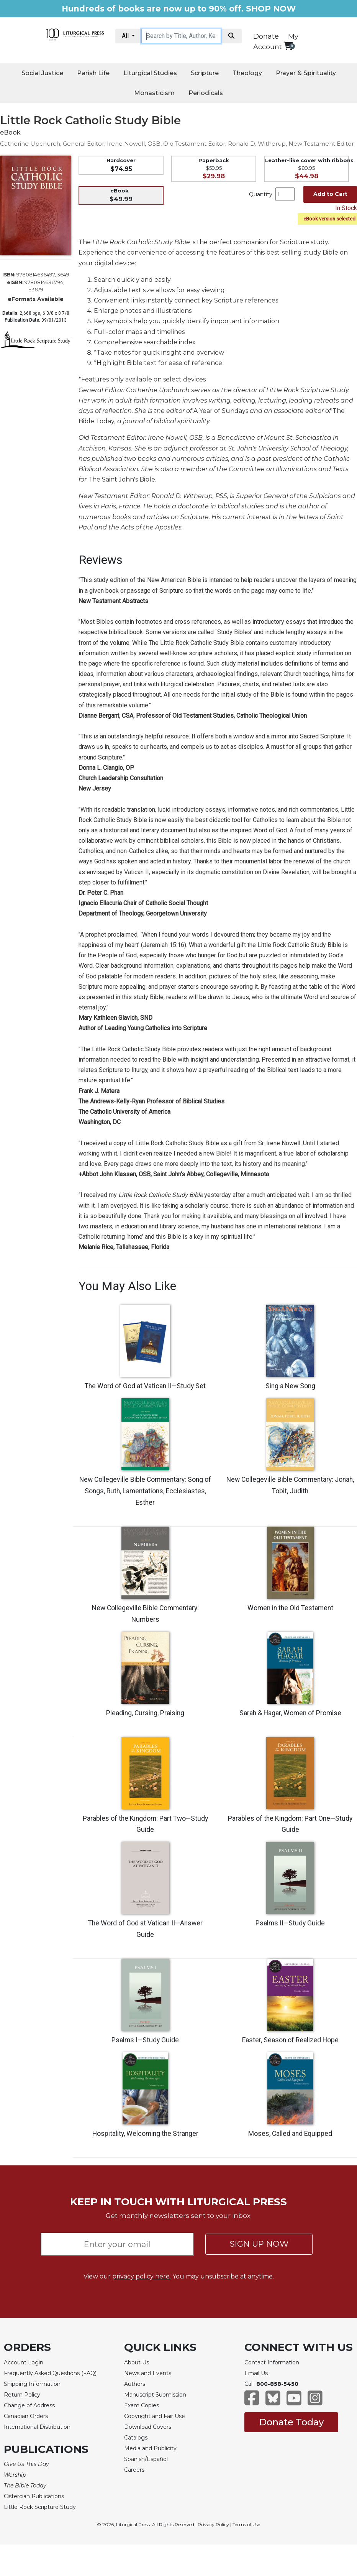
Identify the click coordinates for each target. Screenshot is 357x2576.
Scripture (205, 73)
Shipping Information (32, 2383)
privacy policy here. (141, 2276)
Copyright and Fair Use (154, 2416)
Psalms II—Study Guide (290, 1923)
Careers (134, 2469)
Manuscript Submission (155, 2394)
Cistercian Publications (34, 2496)
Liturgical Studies (150, 73)
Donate (266, 36)
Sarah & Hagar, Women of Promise (290, 1713)
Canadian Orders (26, 2416)
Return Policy (22, 2394)
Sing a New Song (290, 1386)
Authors (134, 2383)
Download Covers (147, 2426)
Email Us (256, 2373)
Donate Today (291, 2422)
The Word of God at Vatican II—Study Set (145, 1386)
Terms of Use (246, 2524)
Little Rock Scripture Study (40, 2507)
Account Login (23, 2362)
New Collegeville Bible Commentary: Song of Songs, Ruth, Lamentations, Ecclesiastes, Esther (145, 1491)
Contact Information (271, 2362)
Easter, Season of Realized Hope (290, 2040)
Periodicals (205, 93)
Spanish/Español (146, 2459)
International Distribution (37, 2426)
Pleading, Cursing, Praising (145, 1713)
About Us (136, 2362)
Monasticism (154, 93)
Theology (247, 73)
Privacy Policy (213, 2524)
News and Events (147, 2373)
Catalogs (135, 2437)
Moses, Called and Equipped (290, 2133)
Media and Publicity (150, 2448)
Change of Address (29, 2405)
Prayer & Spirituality (306, 73)
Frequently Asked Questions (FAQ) (50, 2373)
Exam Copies (141, 2405)
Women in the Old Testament (290, 1608)
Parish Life (93, 73)
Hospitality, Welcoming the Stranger (145, 2133)
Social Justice (42, 73)
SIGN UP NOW (259, 2244)
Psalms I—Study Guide (145, 2040)
